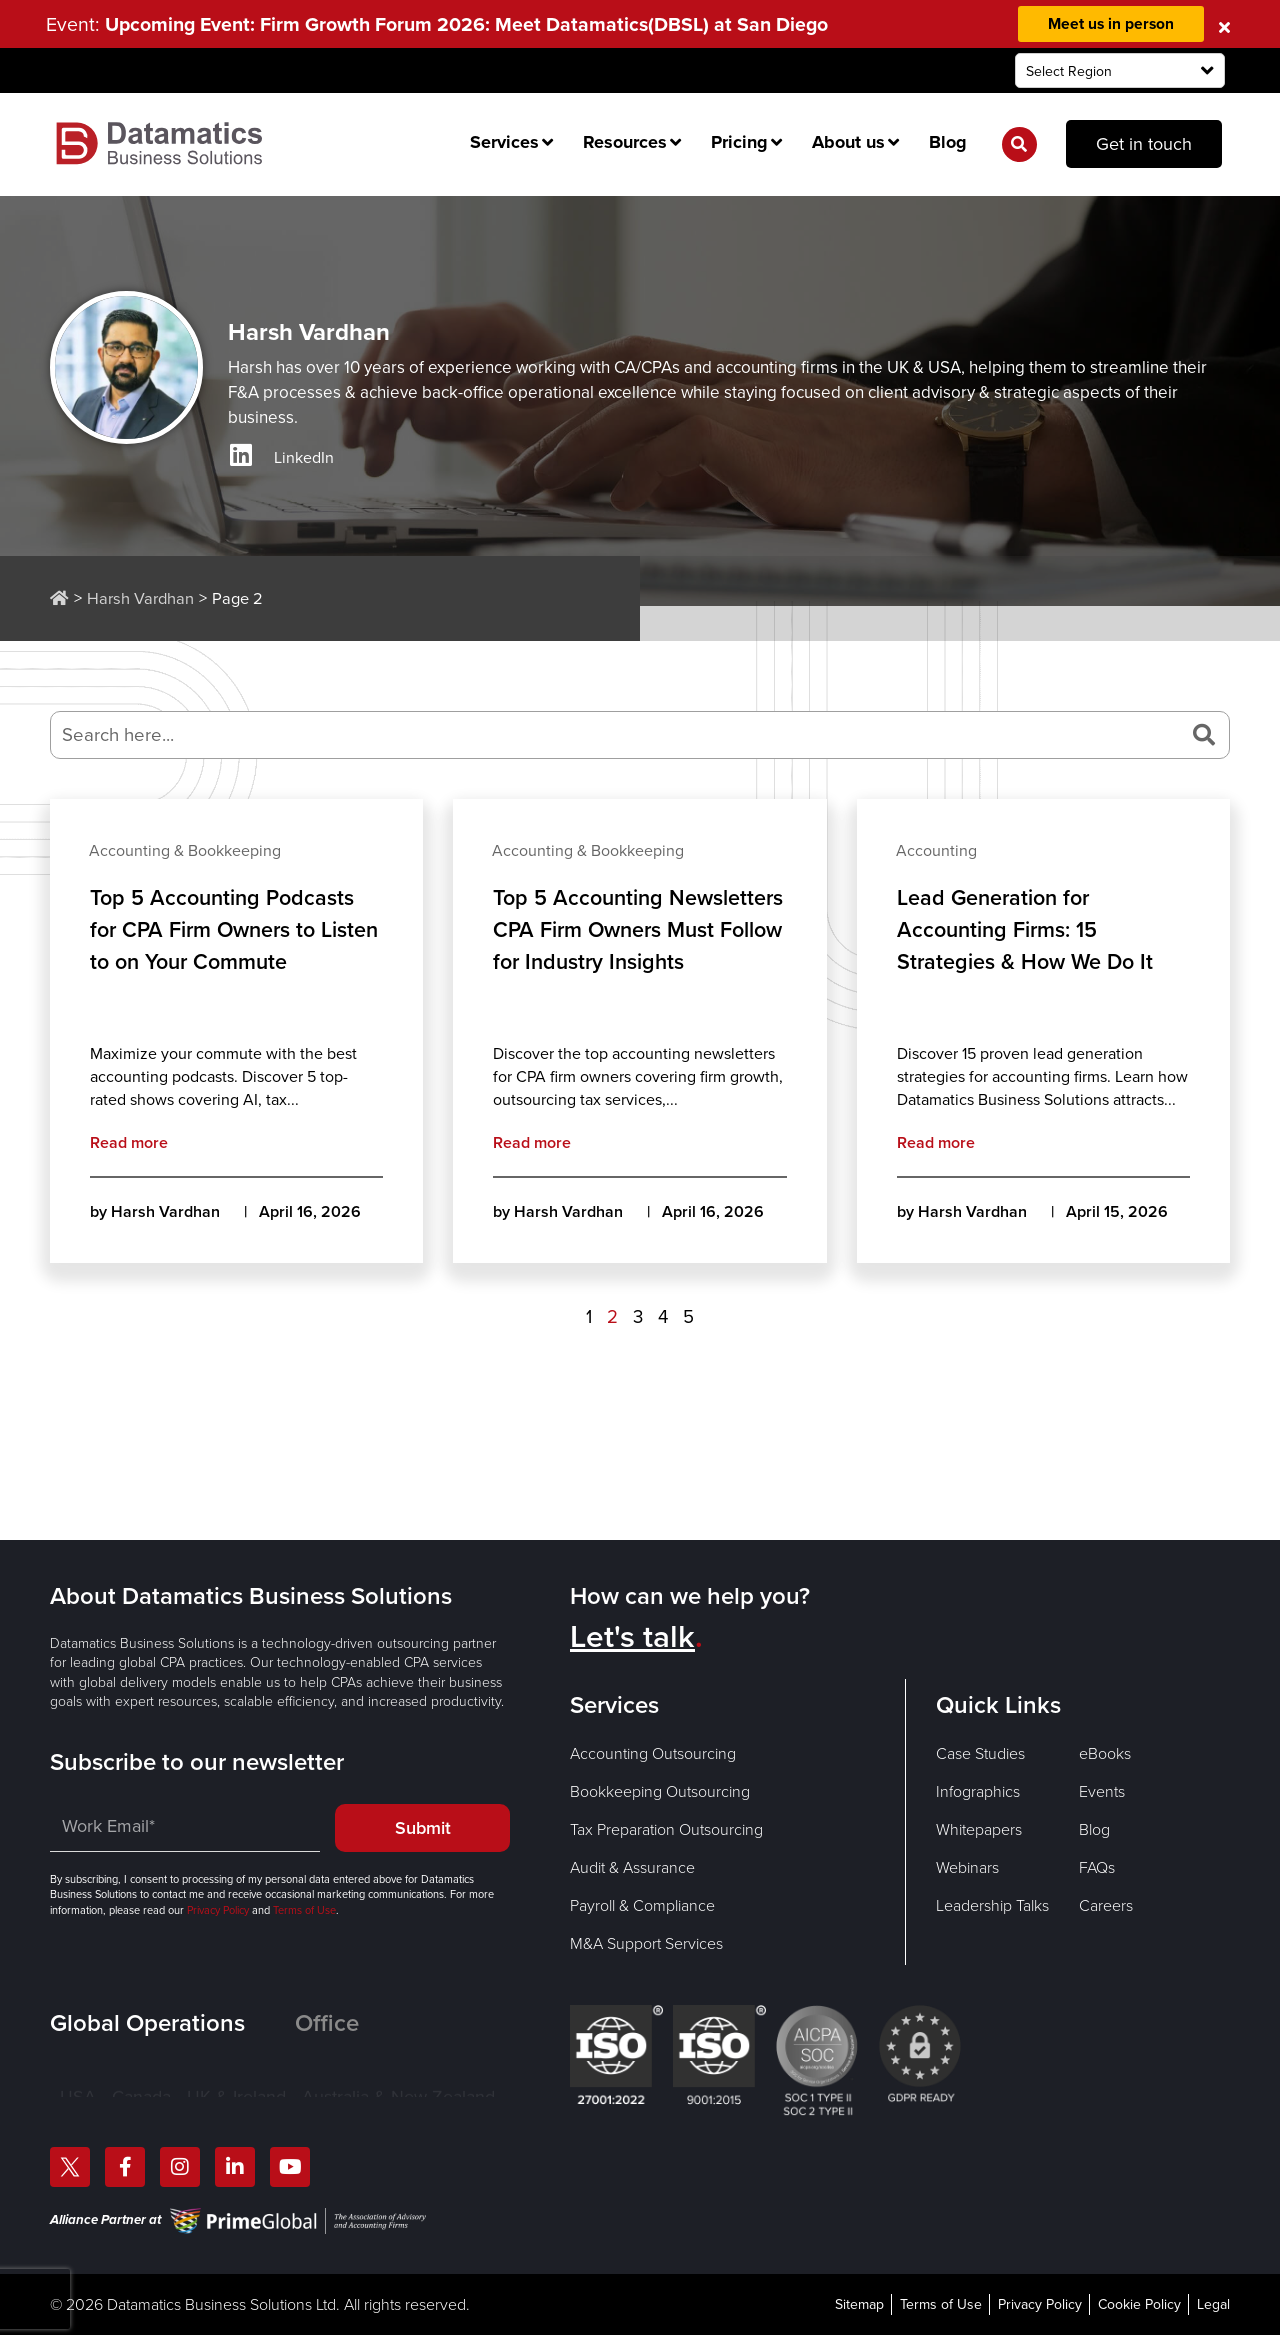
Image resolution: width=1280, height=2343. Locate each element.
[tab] (172, 2023)
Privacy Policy (218, 1910)
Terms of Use (303, 1910)
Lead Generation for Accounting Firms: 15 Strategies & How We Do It (1028, 930)
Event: (442, 24)
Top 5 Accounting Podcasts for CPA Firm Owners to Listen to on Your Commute (224, 930)
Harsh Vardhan (140, 598)
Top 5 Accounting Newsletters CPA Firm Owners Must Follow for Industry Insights (610, 946)
